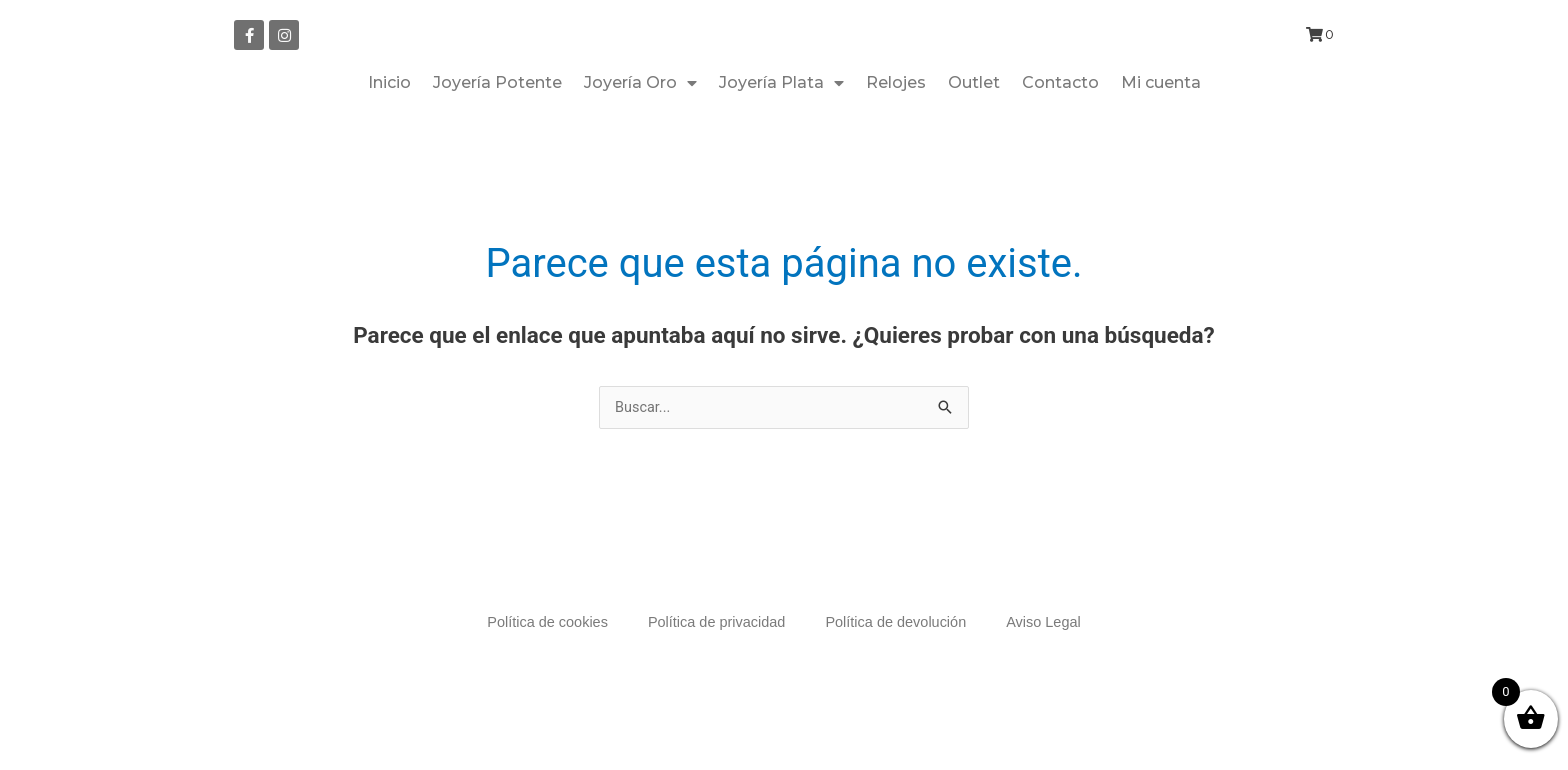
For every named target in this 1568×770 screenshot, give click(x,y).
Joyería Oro (640, 157)
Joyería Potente (497, 156)
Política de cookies (541, 696)
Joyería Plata (781, 157)
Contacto (1060, 156)
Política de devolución (899, 696)
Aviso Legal (1050, 696)
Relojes (896, 156)
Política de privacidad (715, 696)
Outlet (974, 156)
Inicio (389, 156)
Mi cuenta (1161, 156)
